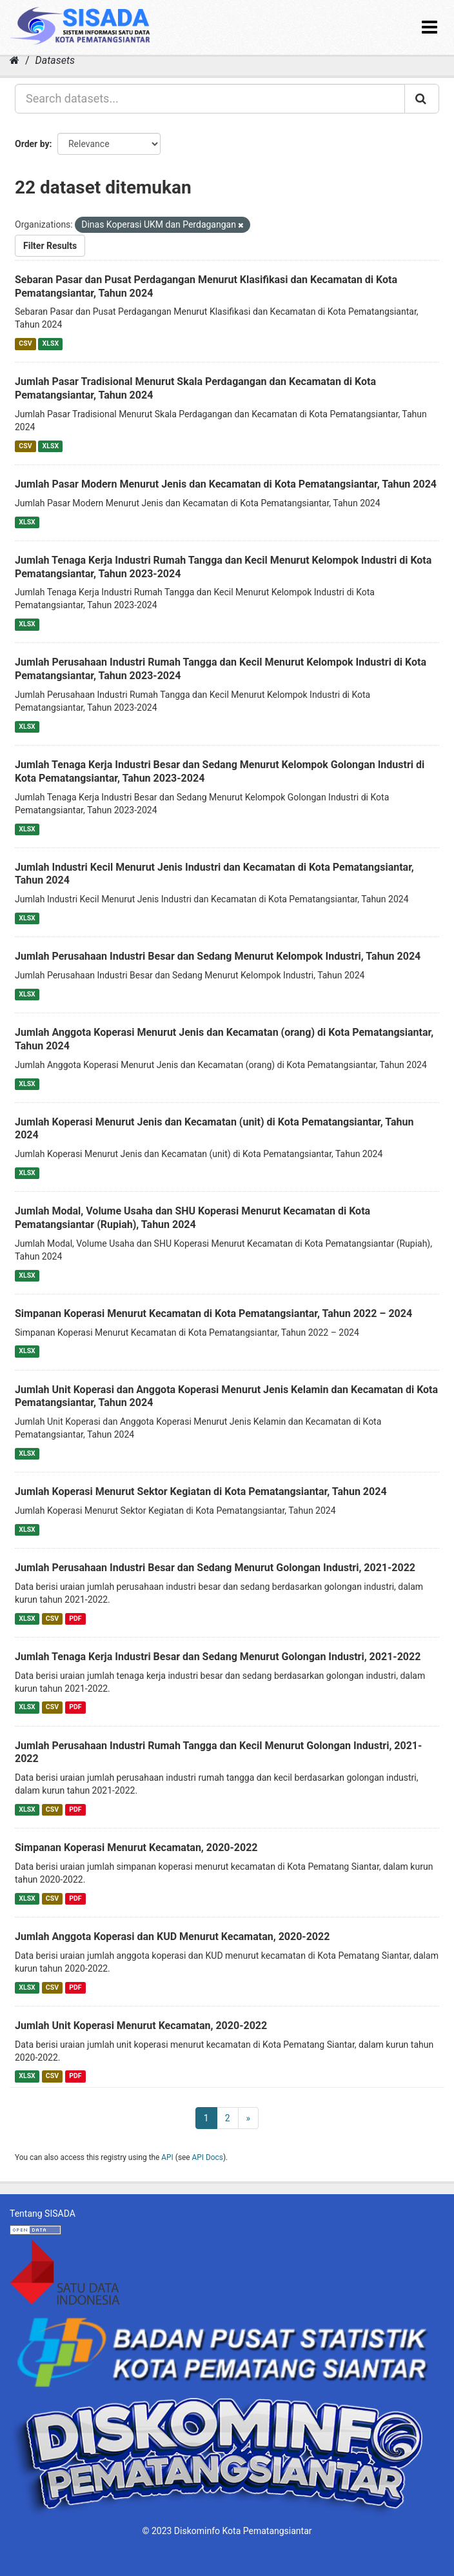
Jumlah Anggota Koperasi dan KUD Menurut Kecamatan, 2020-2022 (172, 1936)
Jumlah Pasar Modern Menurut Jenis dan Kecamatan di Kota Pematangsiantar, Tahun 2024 (226, 484)
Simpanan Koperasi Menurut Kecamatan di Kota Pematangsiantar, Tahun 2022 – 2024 (213, 1313)
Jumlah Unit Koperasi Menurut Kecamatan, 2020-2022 (141, 2025)
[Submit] (421, 99)
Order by (32, 144)
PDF (75, 1618)
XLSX (51, 343)
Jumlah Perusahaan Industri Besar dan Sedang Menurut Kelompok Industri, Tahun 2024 (217, 956)
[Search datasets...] (210, 99)
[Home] (14, 60)
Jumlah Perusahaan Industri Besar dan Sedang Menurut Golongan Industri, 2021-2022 (215, 1567)
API (167, 2157)
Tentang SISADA (42, 2213)
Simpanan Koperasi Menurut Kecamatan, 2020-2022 (136, 1847)
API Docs (207, 2157)
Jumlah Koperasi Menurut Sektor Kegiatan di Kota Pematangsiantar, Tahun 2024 (201, 1491)
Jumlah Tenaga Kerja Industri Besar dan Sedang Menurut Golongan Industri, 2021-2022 (217, 1656)
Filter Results (50, 246)
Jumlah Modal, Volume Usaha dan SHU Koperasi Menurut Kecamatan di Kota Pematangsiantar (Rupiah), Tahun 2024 (192, 1218)
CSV (25, 343)
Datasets (55, 60)
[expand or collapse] (429, 27)
